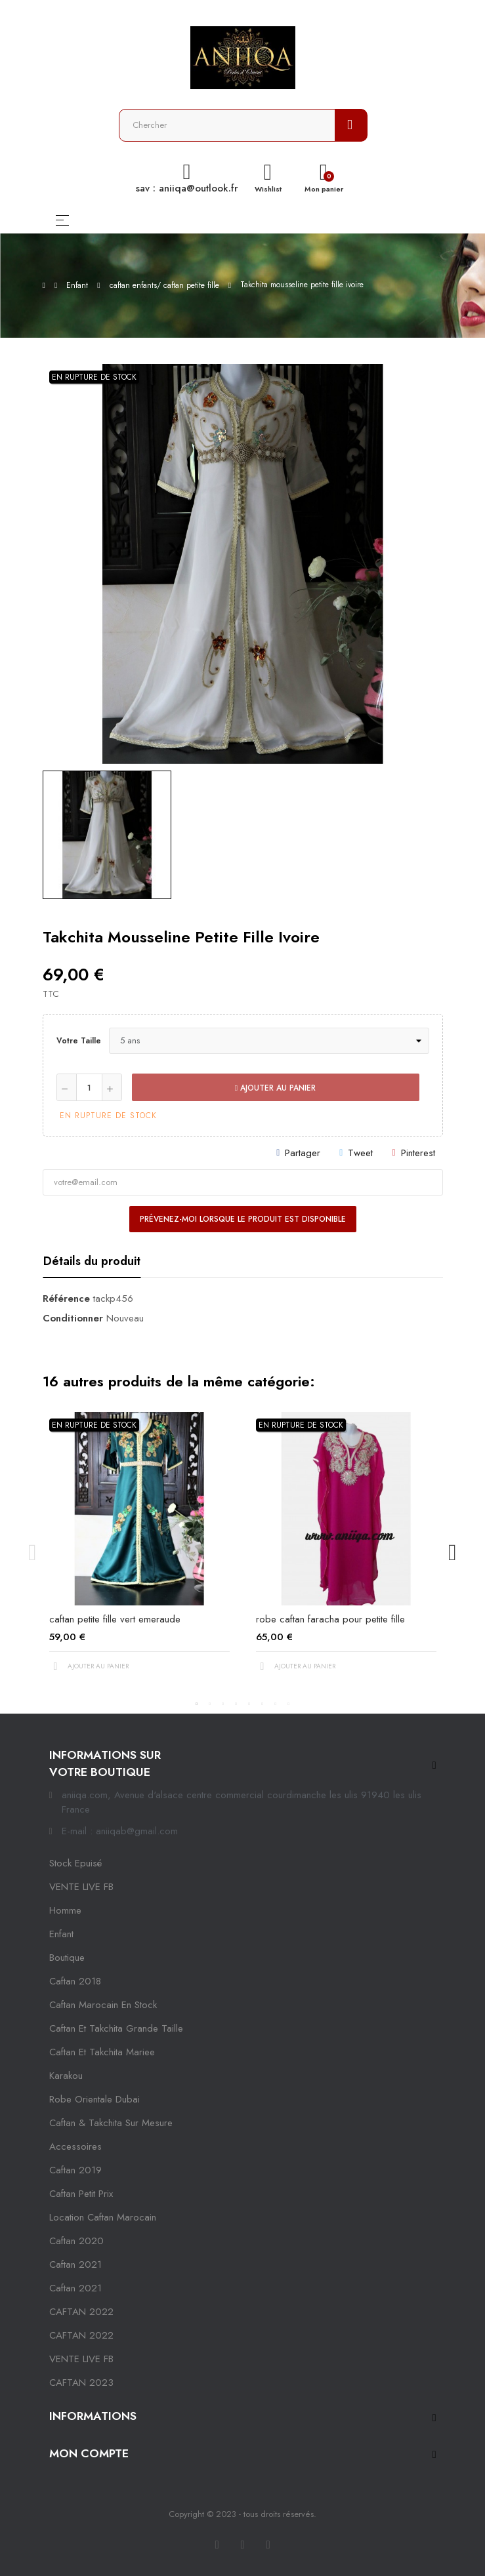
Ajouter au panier (275, 1088)
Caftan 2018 (75, 1981)
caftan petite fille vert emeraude (114, 1619)
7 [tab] (275, 1703)
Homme (65, 1910)
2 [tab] (210, 1703)
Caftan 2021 (75, 2288)
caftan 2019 (75, 2170)
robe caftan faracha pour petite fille (330, 1619)
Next (453, 1553)
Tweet (360, 1153)
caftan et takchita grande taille (116, 2028)
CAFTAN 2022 (81, 2311)
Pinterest (418, 1153)
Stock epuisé (75, 1863)
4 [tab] (236, 1703)
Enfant (61, 1934)
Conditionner (73, 1318)
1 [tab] (196, 1703)
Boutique (67, 1957)
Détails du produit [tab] (91, 1261)
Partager (302, 1153)
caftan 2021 (75, 2264)
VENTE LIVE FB (81, 1887)
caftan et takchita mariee (102, 2052)
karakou (66, 2075)
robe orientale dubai (94, 2099)
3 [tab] (223, 1703)
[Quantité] (89, 1087)
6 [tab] (262, 1703)
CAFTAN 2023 (81, 2382)
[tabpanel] (139, 1553)
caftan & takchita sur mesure (111, 2123)
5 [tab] (249, 1703)
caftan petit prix (81, 2193)
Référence (66, 1298)
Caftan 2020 (76, 2241)
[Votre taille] (269, 1041)
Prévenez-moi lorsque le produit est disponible (243, 1219)
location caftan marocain (102, 2217)
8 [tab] (288, 1703)
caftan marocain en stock (103, 2005)
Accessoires (75, 2146)
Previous (33, 1553)
